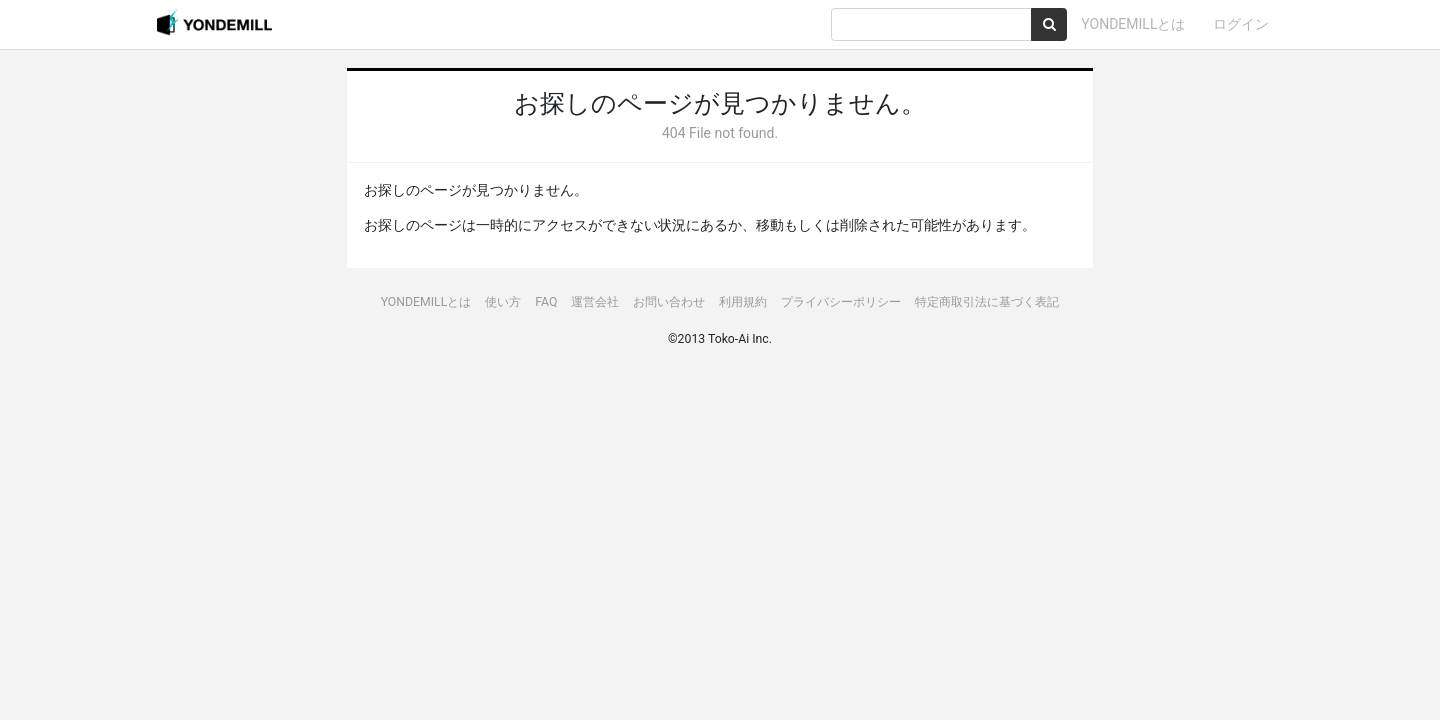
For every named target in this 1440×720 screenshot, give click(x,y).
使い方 (503, 302)
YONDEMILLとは (1133, 24)
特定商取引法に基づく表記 (987, 302)
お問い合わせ (669, 302)
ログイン (1241, 24)
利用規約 (743, 302)
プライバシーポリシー (841, 302)
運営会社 (595, 302)
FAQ (546, 302)
